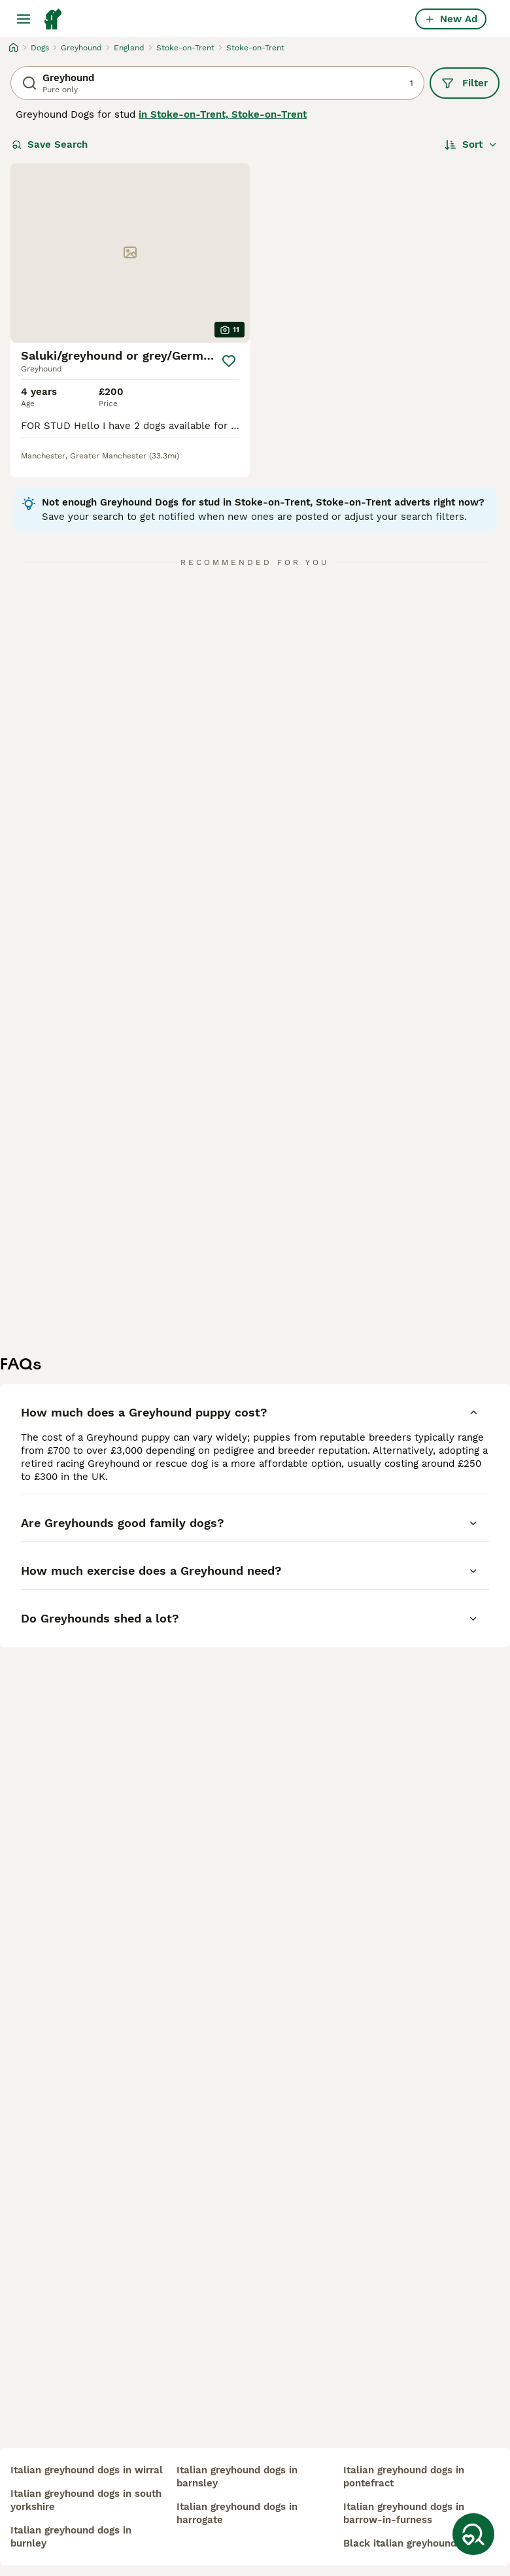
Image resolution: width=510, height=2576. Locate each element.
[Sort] (471, 144)
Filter (464, 83)
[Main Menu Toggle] (23, 19)
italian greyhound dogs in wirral (86, 2470)
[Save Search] (473, 2534)
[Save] (228, 361)
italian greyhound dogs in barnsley (237, 2476)
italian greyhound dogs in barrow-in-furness (403, 2513)
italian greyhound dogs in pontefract (403, 2476)
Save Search (50, 144)
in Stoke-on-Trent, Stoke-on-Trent (223, 114)
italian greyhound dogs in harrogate (237, 2513)
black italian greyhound (399, 2543)
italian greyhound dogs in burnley (70, 2536)
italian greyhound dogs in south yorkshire (86, 2500)
